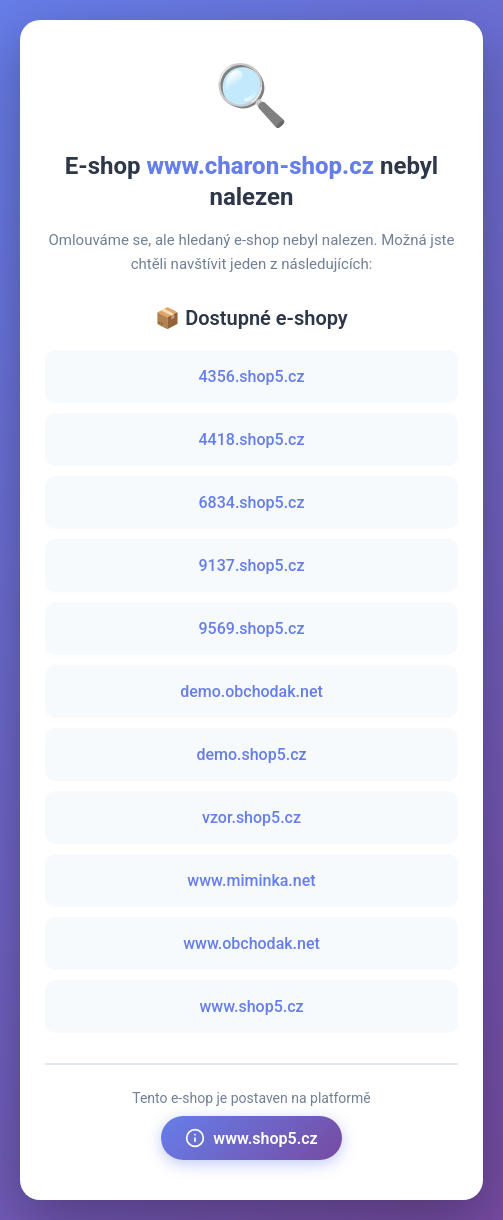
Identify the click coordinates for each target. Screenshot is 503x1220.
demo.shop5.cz (251, 754)
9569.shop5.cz (252, 628)
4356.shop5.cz (252, 376)
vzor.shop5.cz (251, 817)
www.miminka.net (251, 880)
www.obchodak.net (251, 943)
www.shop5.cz (251, 1006)
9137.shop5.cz (252, 565)
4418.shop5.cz (252, 439)
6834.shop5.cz (252, 502)
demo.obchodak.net (251, 691)
